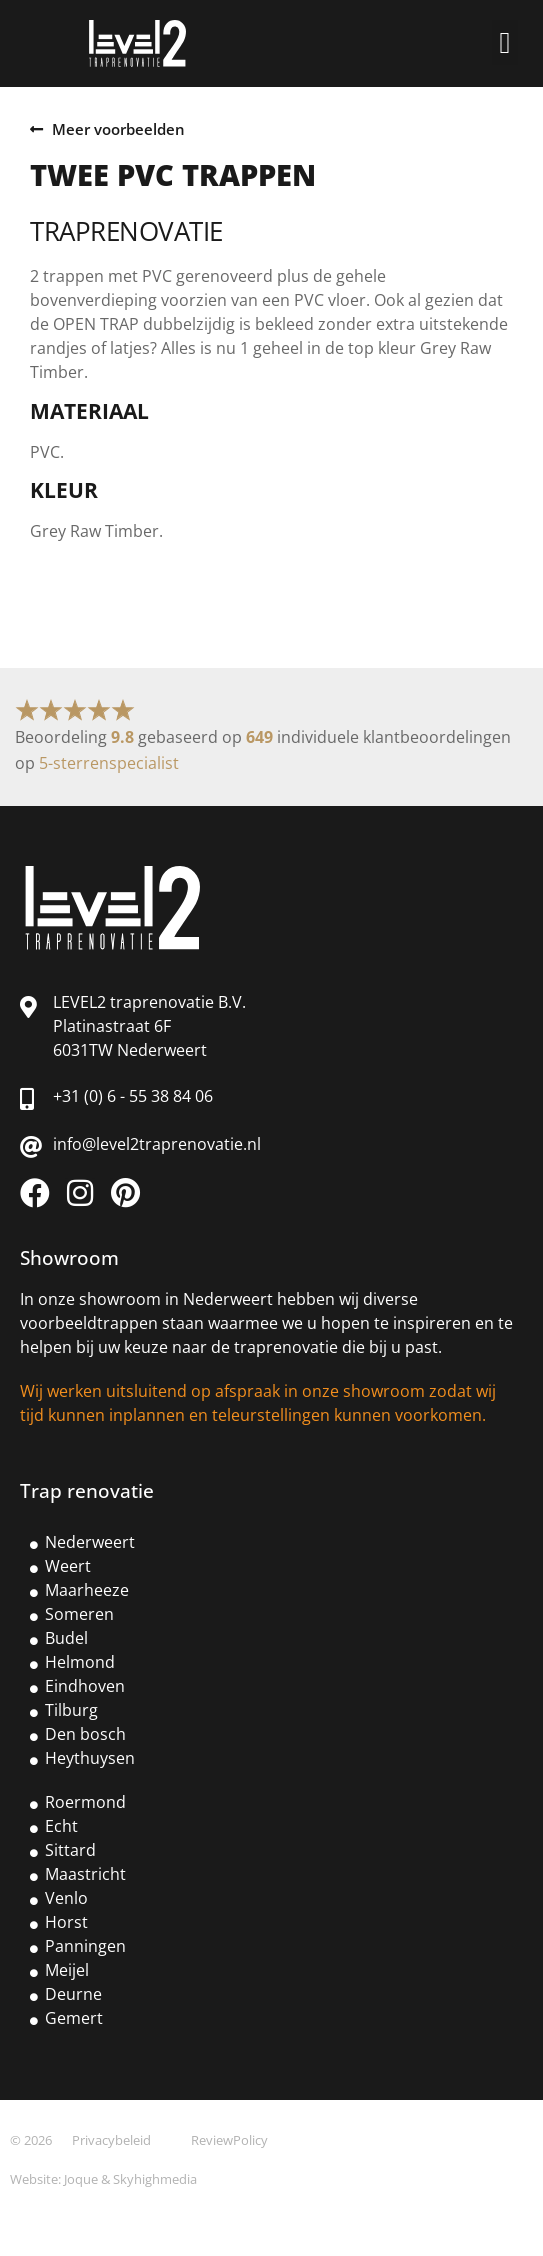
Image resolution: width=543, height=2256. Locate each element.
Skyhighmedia (155, 2179)
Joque (81, 2179)
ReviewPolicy (229, 2140)
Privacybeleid (111, 2140)
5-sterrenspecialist (109, 763)
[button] (505, 42)
